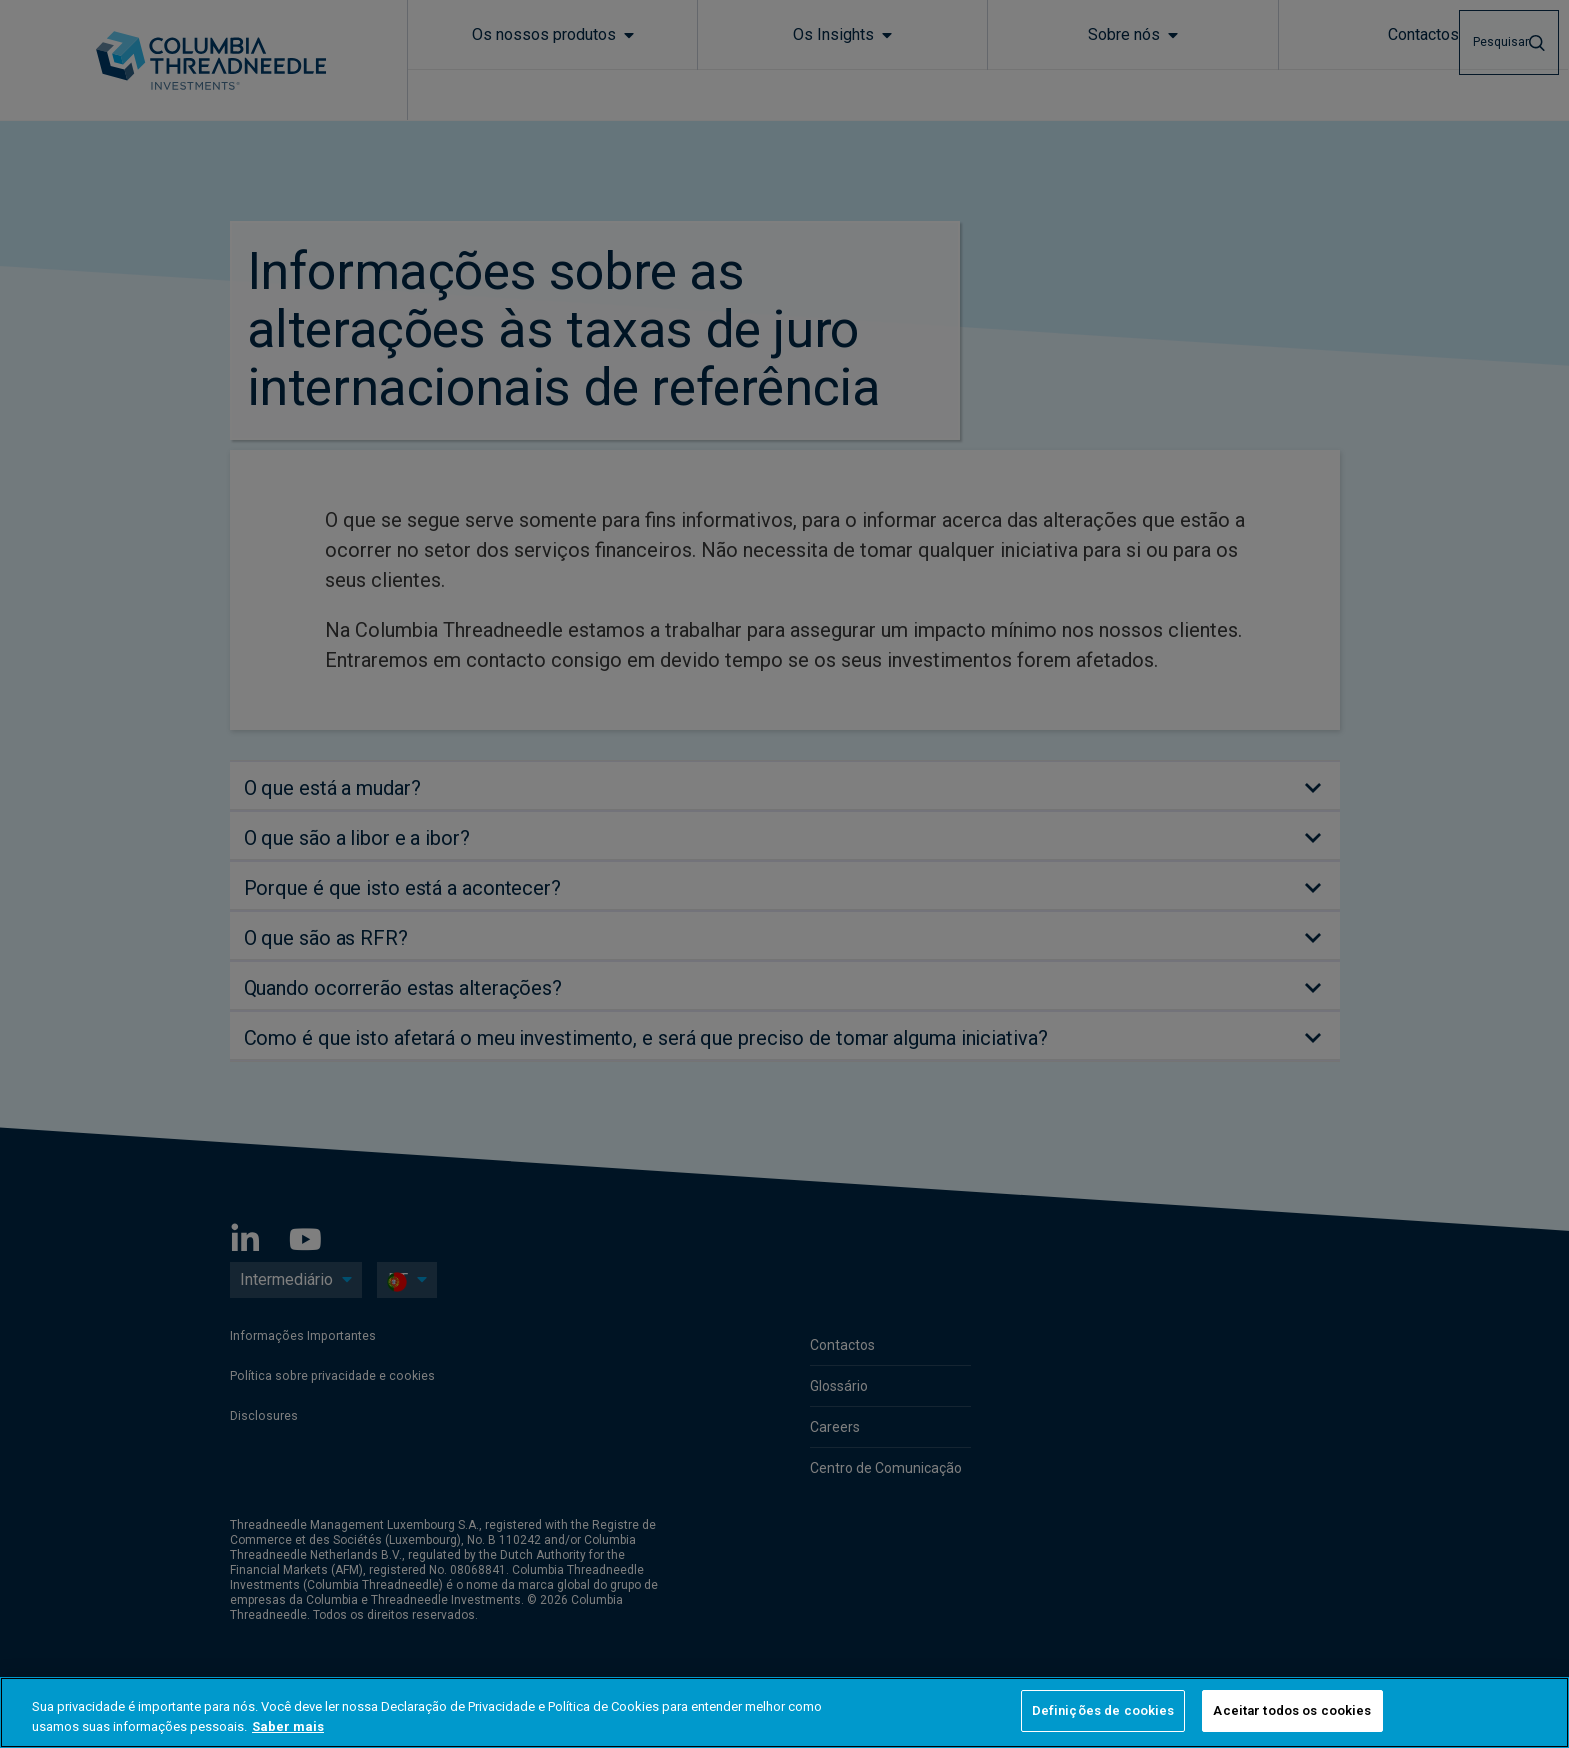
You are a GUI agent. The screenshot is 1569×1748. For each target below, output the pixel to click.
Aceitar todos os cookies (1292, 1710)
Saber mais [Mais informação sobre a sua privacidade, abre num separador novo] (288, 1726)
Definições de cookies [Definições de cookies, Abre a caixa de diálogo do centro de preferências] (1103, 1710)
